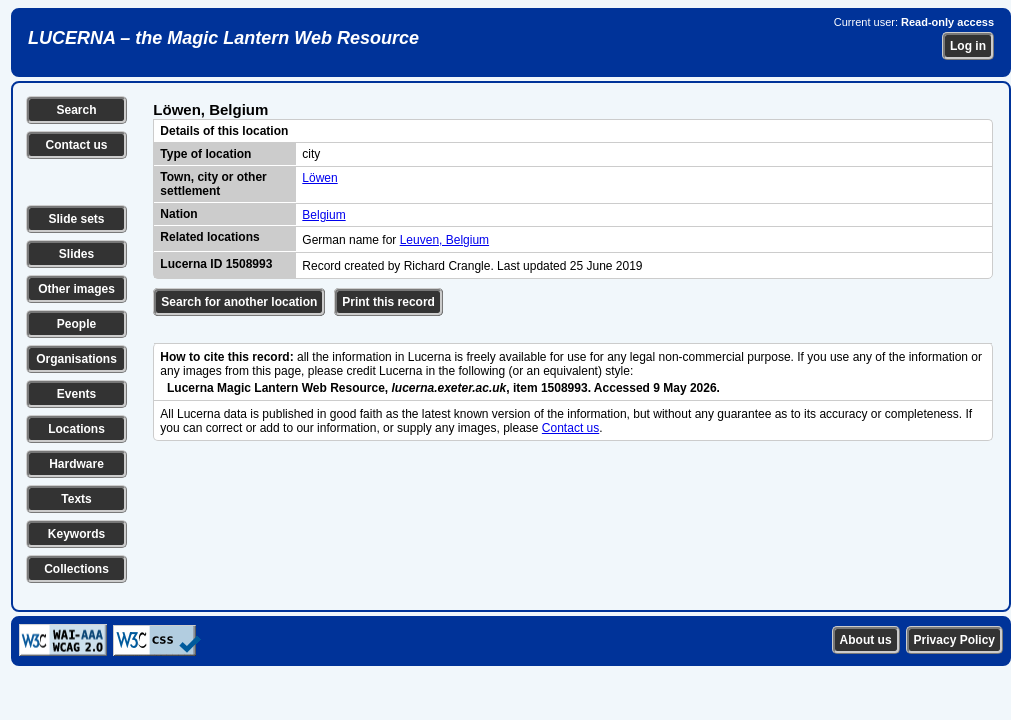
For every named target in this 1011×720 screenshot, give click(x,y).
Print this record (388, 302)
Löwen (319, 178)
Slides (76, 254)
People (76, 324)
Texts (76, 499)
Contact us (76, 145)
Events (76, 394)
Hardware (76, 464)
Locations (76, 429)
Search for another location (239, 302)
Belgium (323, 215)
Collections (76, 569)
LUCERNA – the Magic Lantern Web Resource (223, 38)
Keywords (76, 534)
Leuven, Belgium (444, 240)
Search (76, 110)
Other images (76, 289)
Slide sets (76, 219)
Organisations (76, 359)
